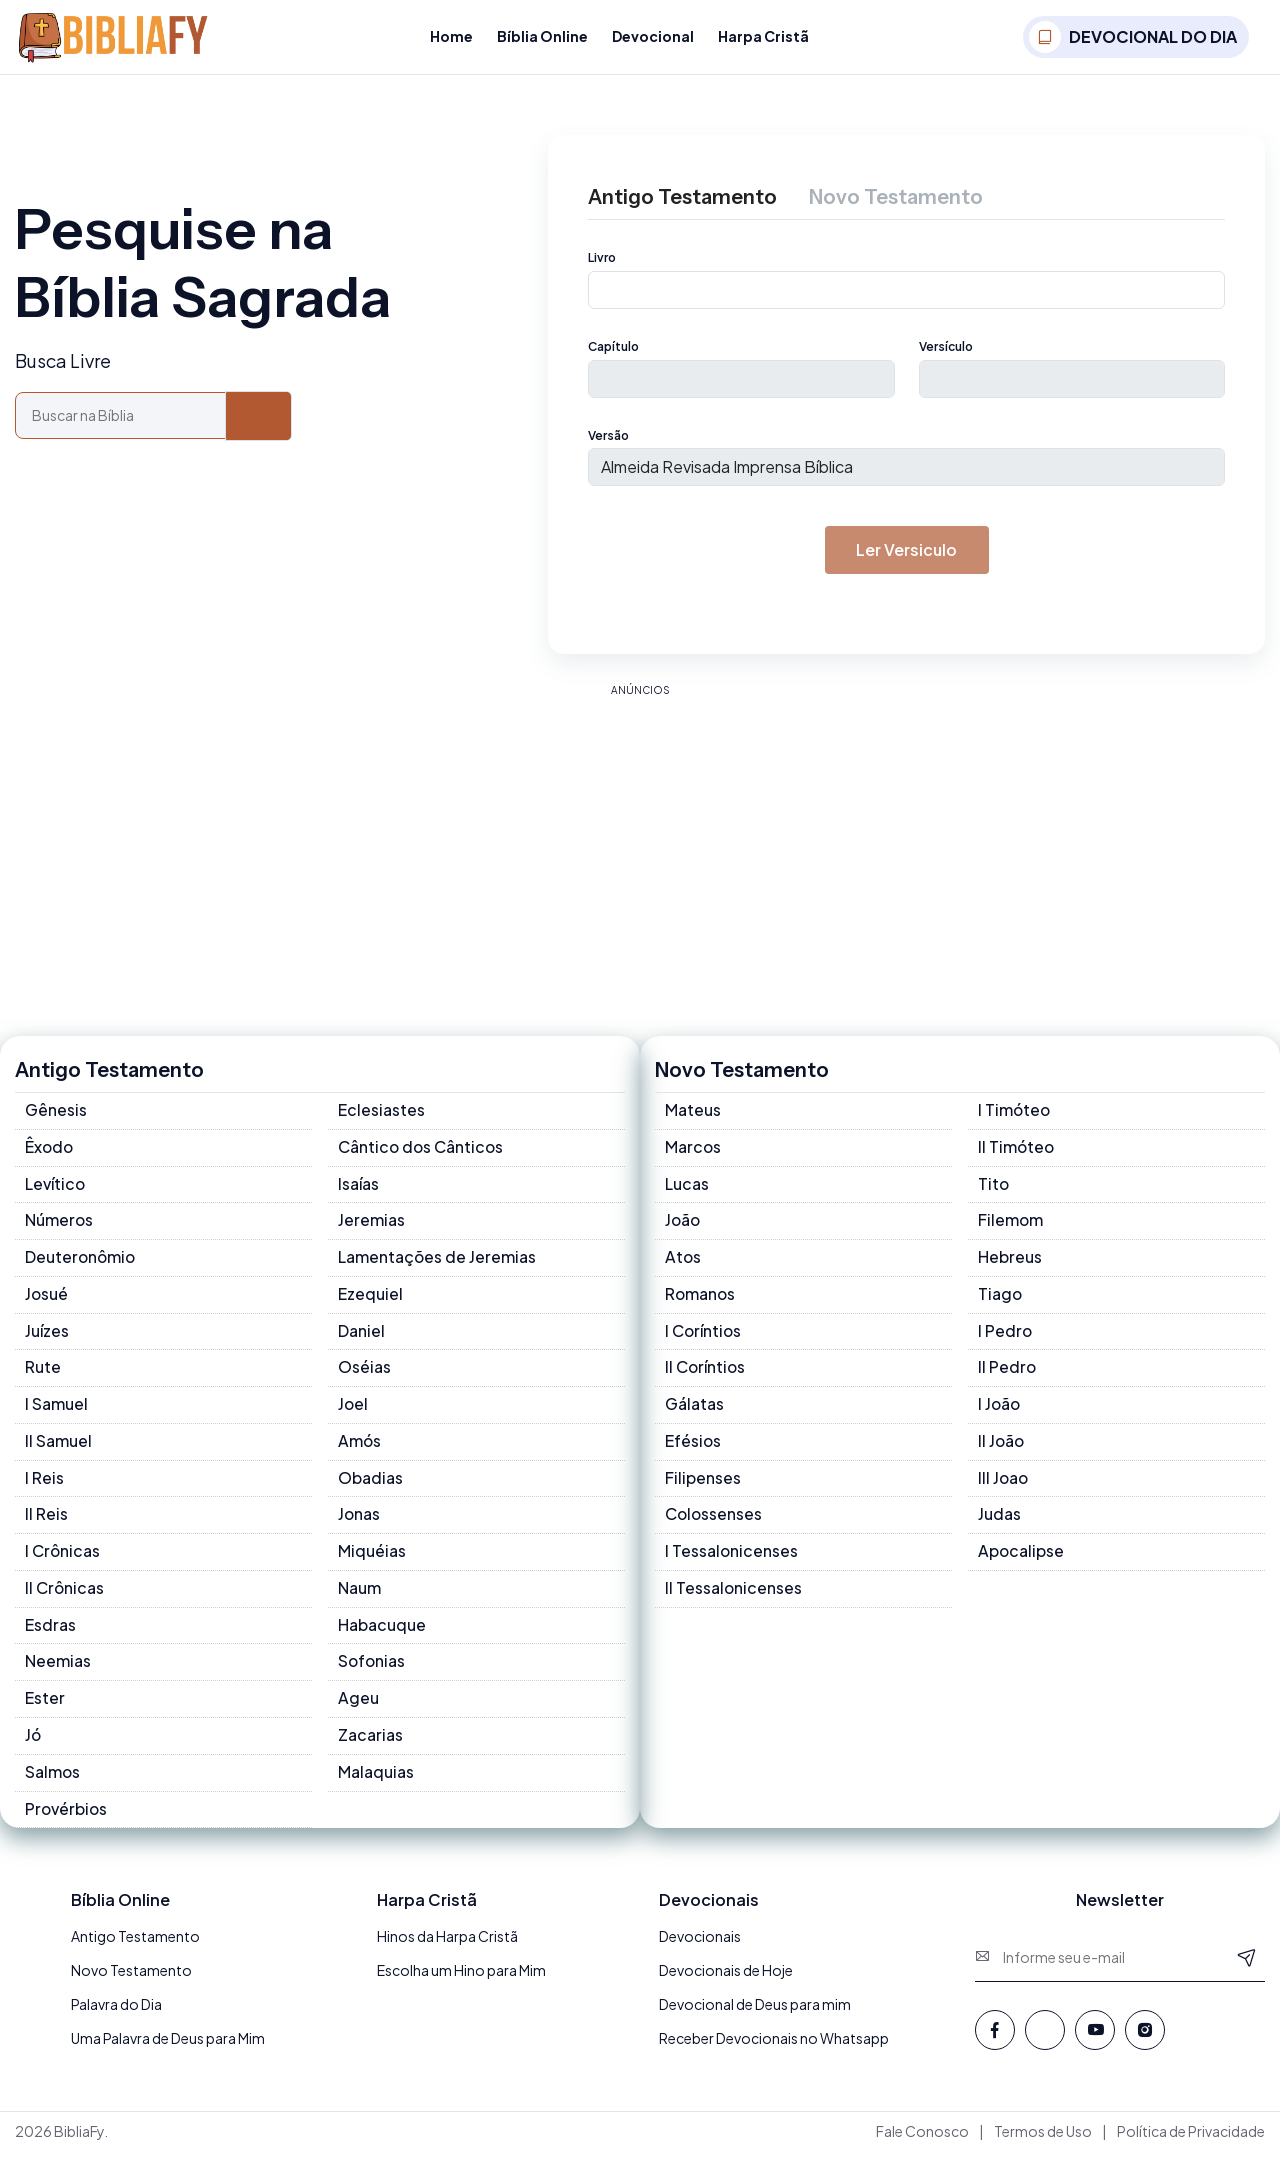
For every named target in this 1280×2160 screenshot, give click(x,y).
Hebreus (1010, 1262)
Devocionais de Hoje (726, 1980)
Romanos (701, 1299)
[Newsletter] (1247, 1966)
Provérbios (67, 1817)
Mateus (693, 1114)
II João (1002, 1447)
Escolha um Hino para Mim (461, 1980)
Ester (45, 1706)
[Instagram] (1145, 2039)
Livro (602, 258)
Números (59, 1225)
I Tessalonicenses (732, 1558)
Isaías (358, 1188)
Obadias (370, 1484)
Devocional (653, 36)
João (683, 1225)
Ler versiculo (907, 553)
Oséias (364, 1373)
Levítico (56, 1188)
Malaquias (376, 1780)
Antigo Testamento (135, 1946)
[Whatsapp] (1045, 2039)
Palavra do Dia (116, 2014)
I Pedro (1005, 1336)
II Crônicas (65, 1595)
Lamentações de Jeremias (437, 1262)
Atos (683, 1262)
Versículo (946, 348)
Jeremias (371, 1225)
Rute (43, 1373)
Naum (359, 1595)
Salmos (53, 1780)
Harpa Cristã (763, 36)
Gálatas (694, 1410)
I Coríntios (704, 1336)
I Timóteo (1015, 1114)
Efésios (693, 1447)
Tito (994, 1188)
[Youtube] (1095, 2039)
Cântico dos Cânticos (422, 1151)
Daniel (362, 1336)
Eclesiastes (381, 1114)
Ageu (358, 1706)
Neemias (58, 1669)
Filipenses (703, 1484)
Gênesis (56, 1114)
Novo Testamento (131, 1980)
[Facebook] (995, 2039)
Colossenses (714, 1521)
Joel (353, 1410)
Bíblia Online (542, 36)
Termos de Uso (1043, 2141)
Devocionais (700, 1946)
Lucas (687, 1188)
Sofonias (372, 1669)
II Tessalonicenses (734, 1595)
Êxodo (50, 1151)
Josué (47, 1299)
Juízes (47, 1336)
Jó (33, 1743)
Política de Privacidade (1191, 2141)
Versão (608, 438)
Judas (999, 1521)
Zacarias (370, 1743)
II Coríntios (706, 1373)
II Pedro (1007, 1373)
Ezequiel (371, 1299)
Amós (360, 1447)
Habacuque (382, 1632)
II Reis (46, 1521)
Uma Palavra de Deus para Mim (168, 2048)
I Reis (44, 1484)
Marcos (693, 1151)
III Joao (1004, 1484)
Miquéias (372, 1558)
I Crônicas (63, 1558)
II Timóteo (1017, 1151)
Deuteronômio (82, 1262)
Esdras (50, 1632)
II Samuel (58, 1447)
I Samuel (56, 1410)
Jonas (359, 1521)
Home (451, 36)
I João (1000, 1410)
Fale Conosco (922, 2141)
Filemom (1011, 1225)
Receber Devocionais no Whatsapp (774, 2048)
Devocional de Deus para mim (755, 2014)
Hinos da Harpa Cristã (447, 1946)
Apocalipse (1021, 1558)
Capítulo (613, 348)
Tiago (1000, 1299)
